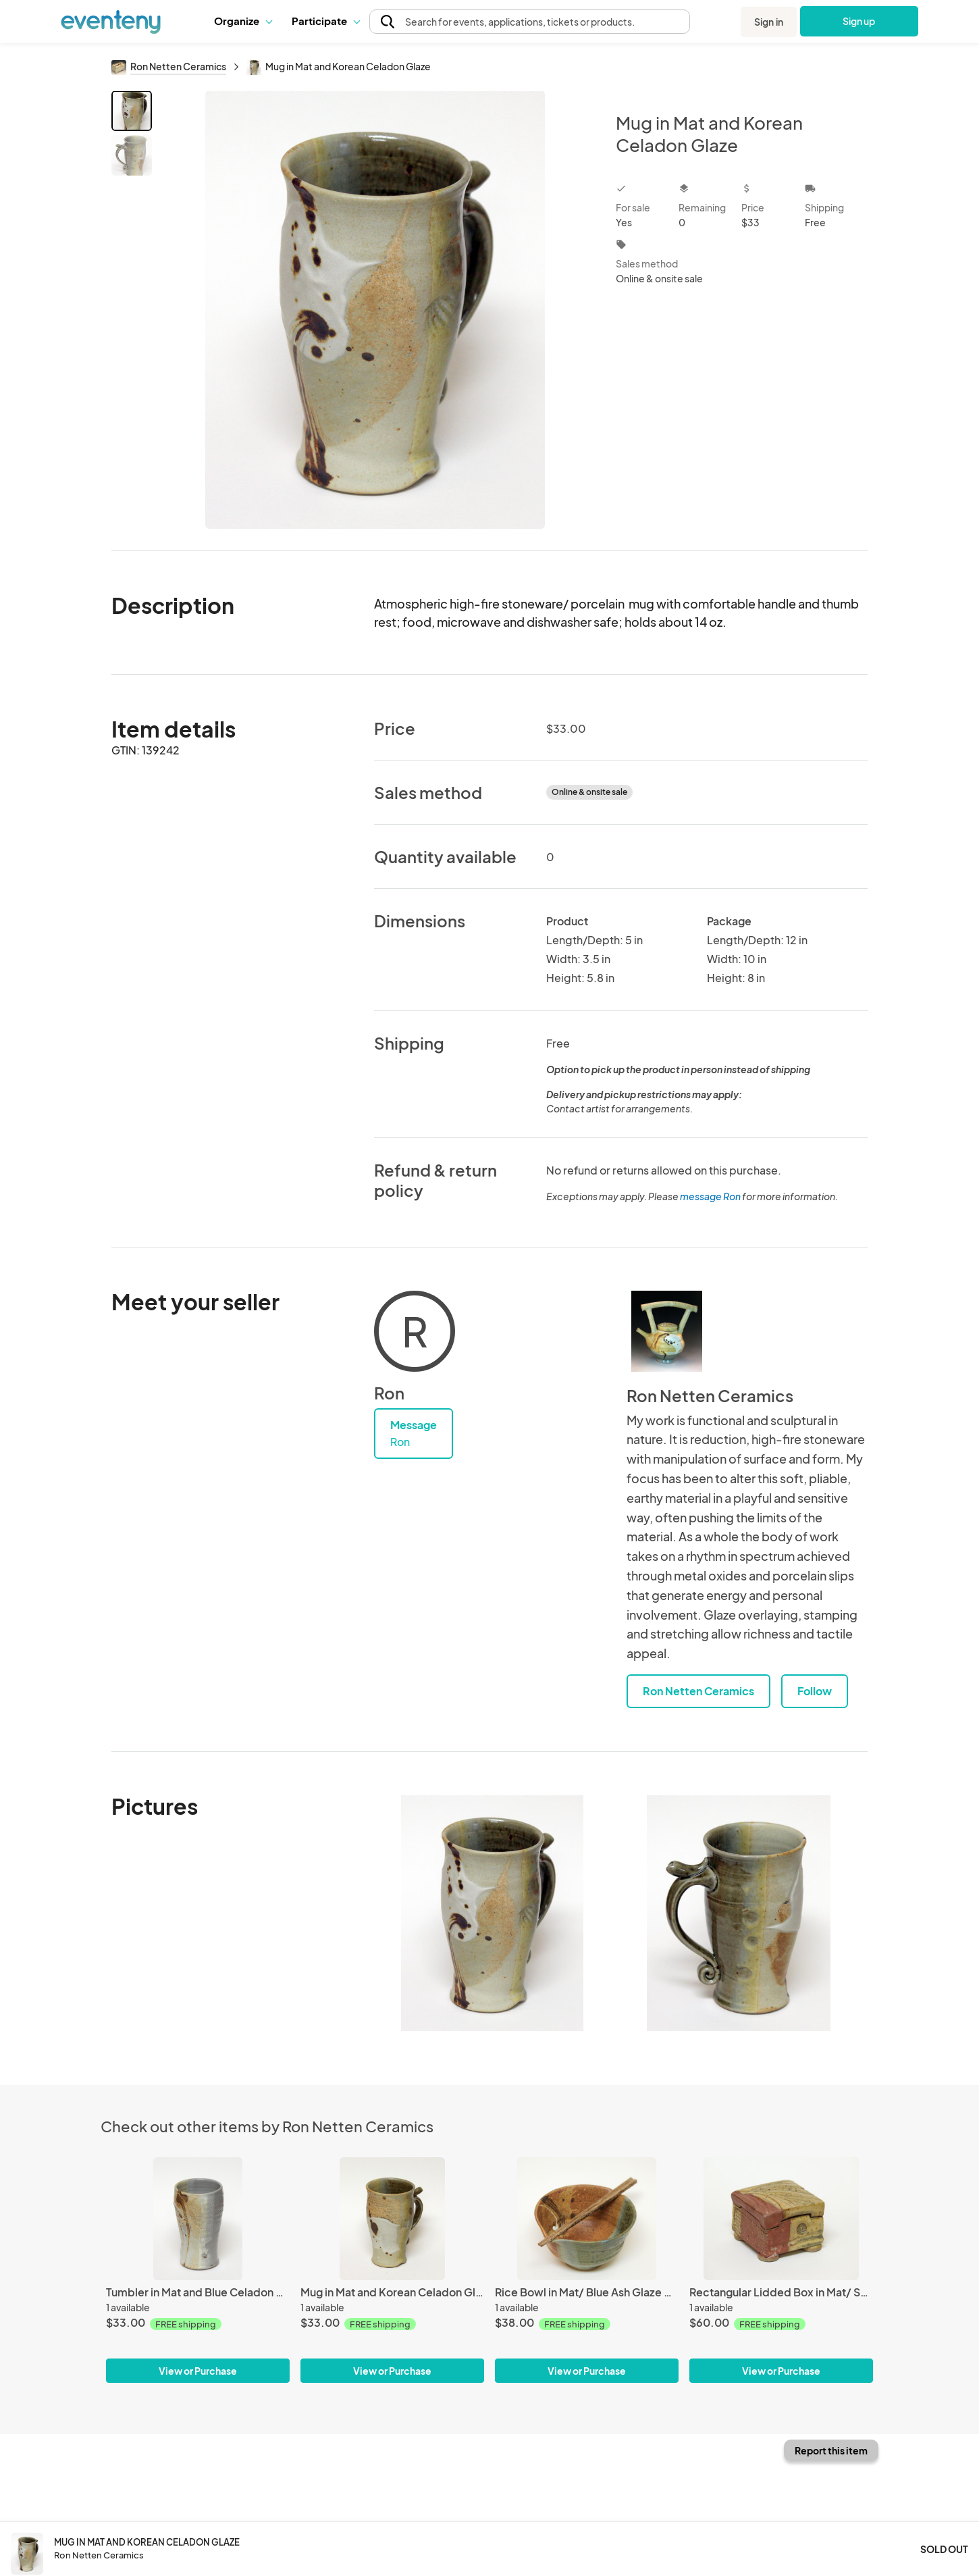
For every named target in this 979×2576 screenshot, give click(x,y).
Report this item (831, 2450)
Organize (242, 20)
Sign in (768, 22)
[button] (242, 21)
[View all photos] (375, 310)
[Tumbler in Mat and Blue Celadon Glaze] (198, 2218)
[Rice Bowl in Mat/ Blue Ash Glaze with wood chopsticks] (587, 2218)
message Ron (710, 1196)
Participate (325, 20)
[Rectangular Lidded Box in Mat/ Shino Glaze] (781, 2218)
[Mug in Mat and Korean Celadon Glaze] (392, 2218)
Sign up (859, 21)
